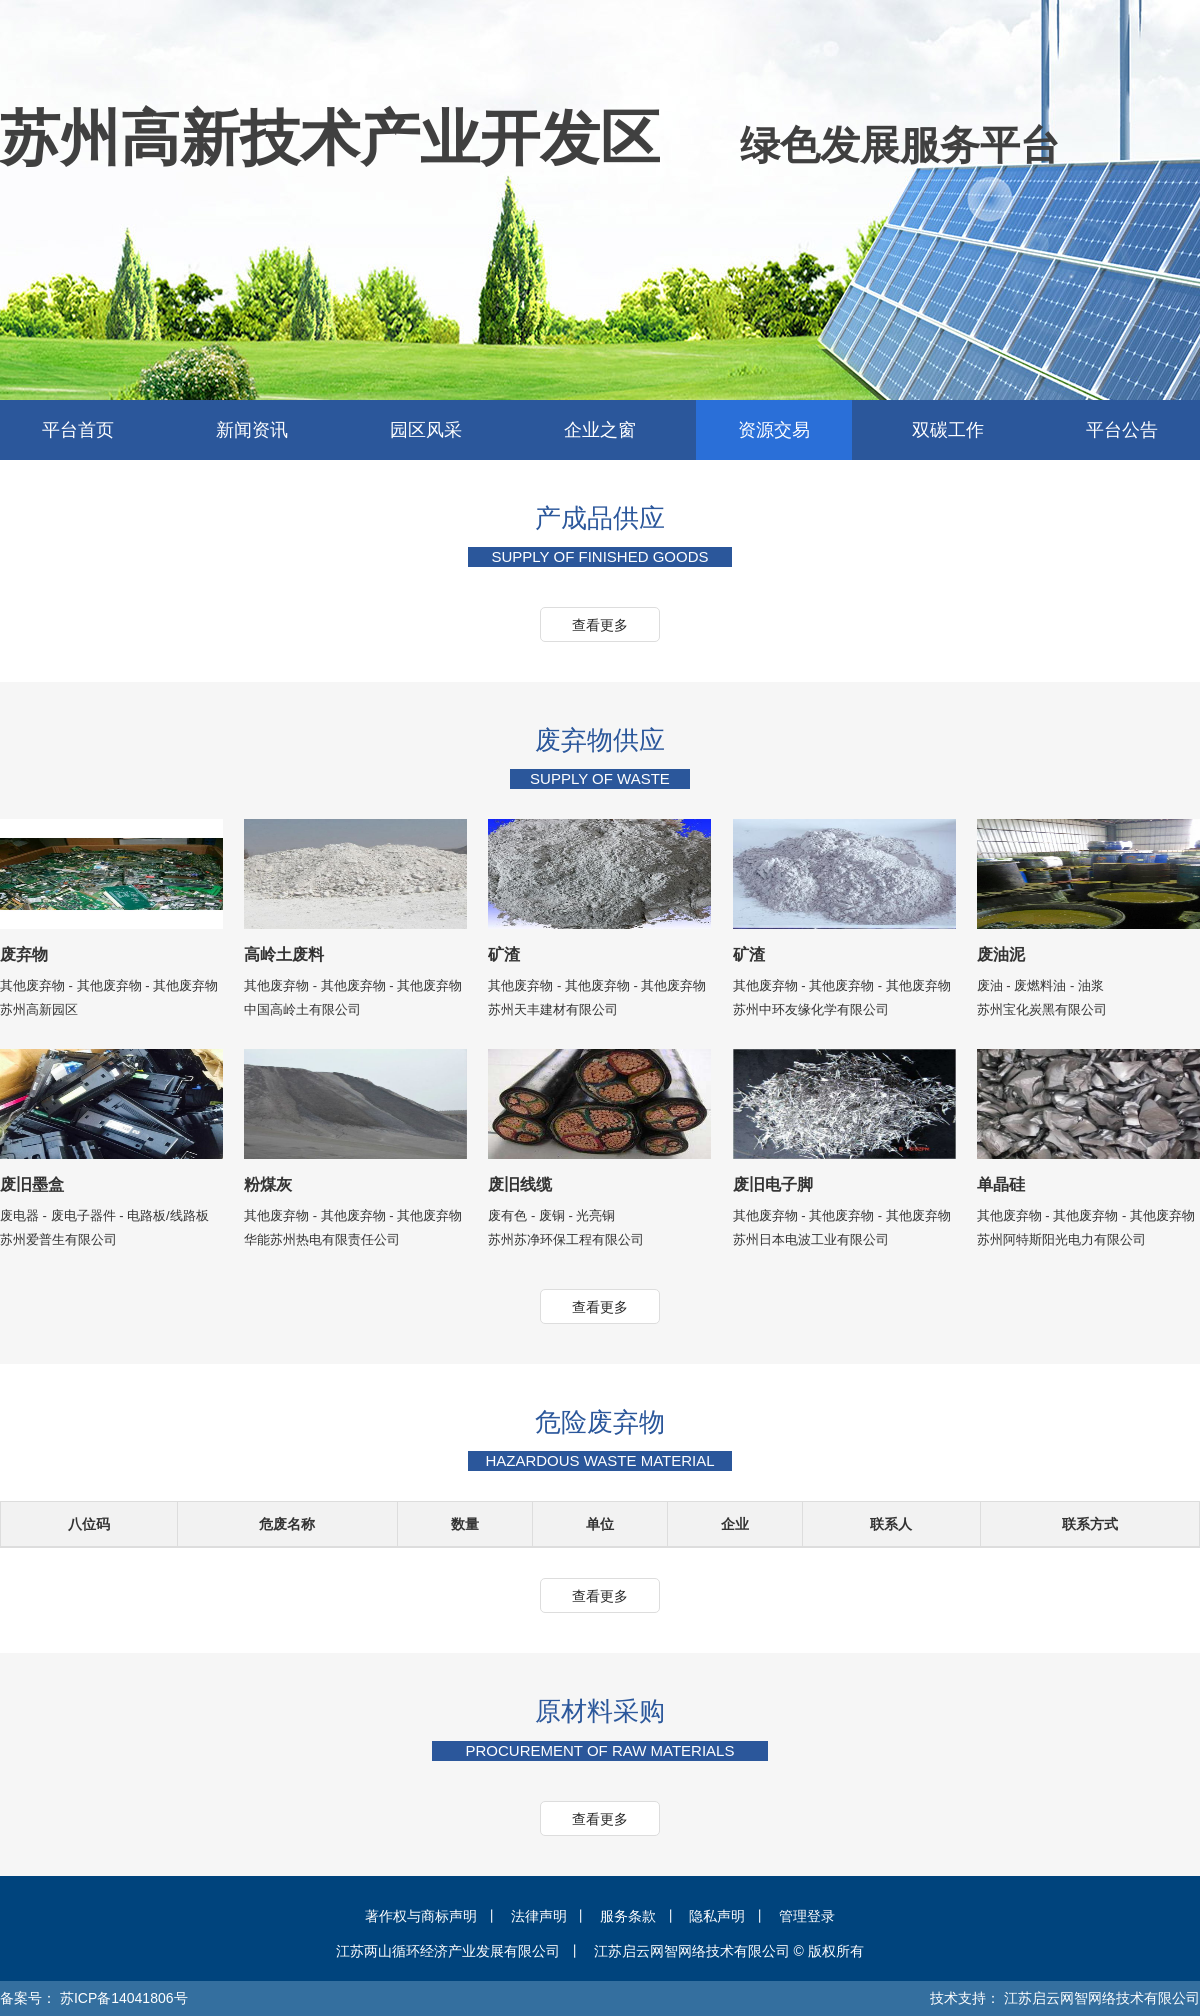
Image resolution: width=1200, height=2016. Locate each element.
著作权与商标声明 (421, 1916)
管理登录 (807, 1916)
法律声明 (539, 1916)
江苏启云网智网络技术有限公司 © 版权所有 (729, 1951)
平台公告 (1122, 430)
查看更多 (600, 625)
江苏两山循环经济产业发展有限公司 (448, 1951)
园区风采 (426, 430)
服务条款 (628, 1916)
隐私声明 (717, 1916)
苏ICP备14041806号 (124, 1998)
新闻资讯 (252, 430)
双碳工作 (948, 430)
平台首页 (78, 430)
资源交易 (774, 430)
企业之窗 (600, 430)
